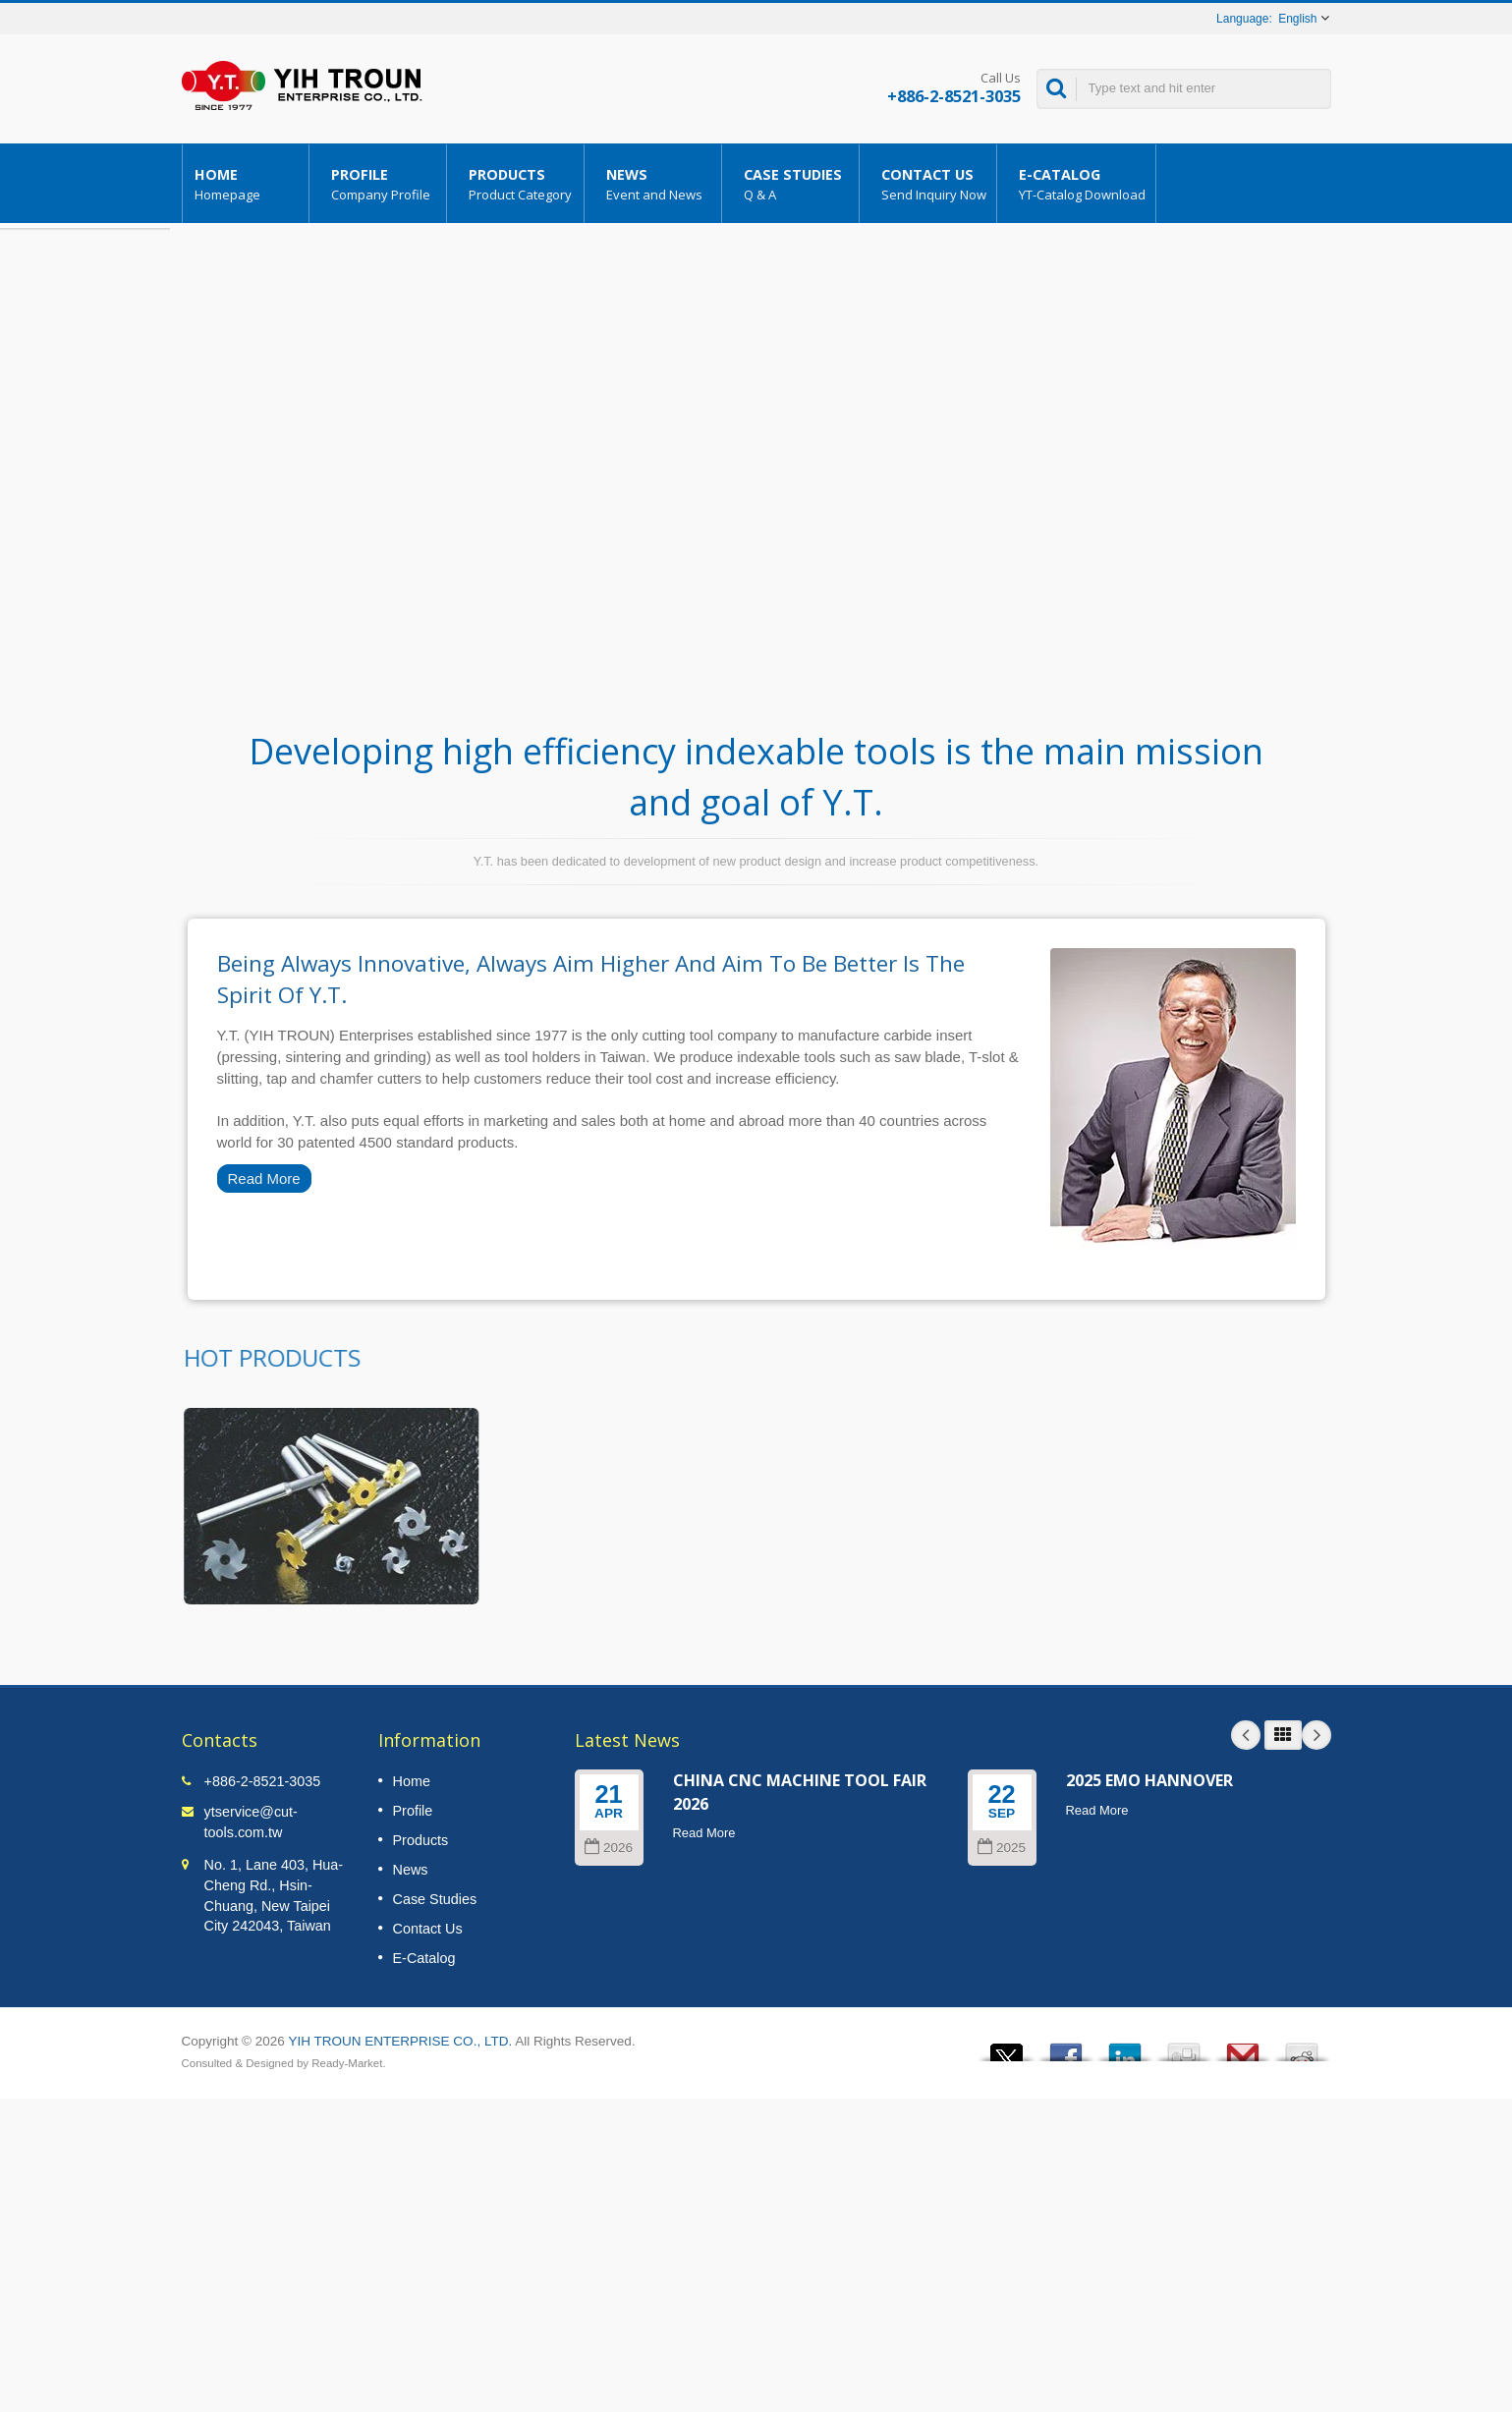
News (657, 183)
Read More (264, 1178)
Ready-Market (346, 2063)
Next (1316, 1735)
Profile (382, 183)
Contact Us (932, 183)
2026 (609, 1847)
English (1297, 19)
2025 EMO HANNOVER (1149, 1780)
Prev (1245, 1735)
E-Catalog (1081, 183)
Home (245, 183)
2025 (1002, 1847)
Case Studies (795, 183)
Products (520, 183)
